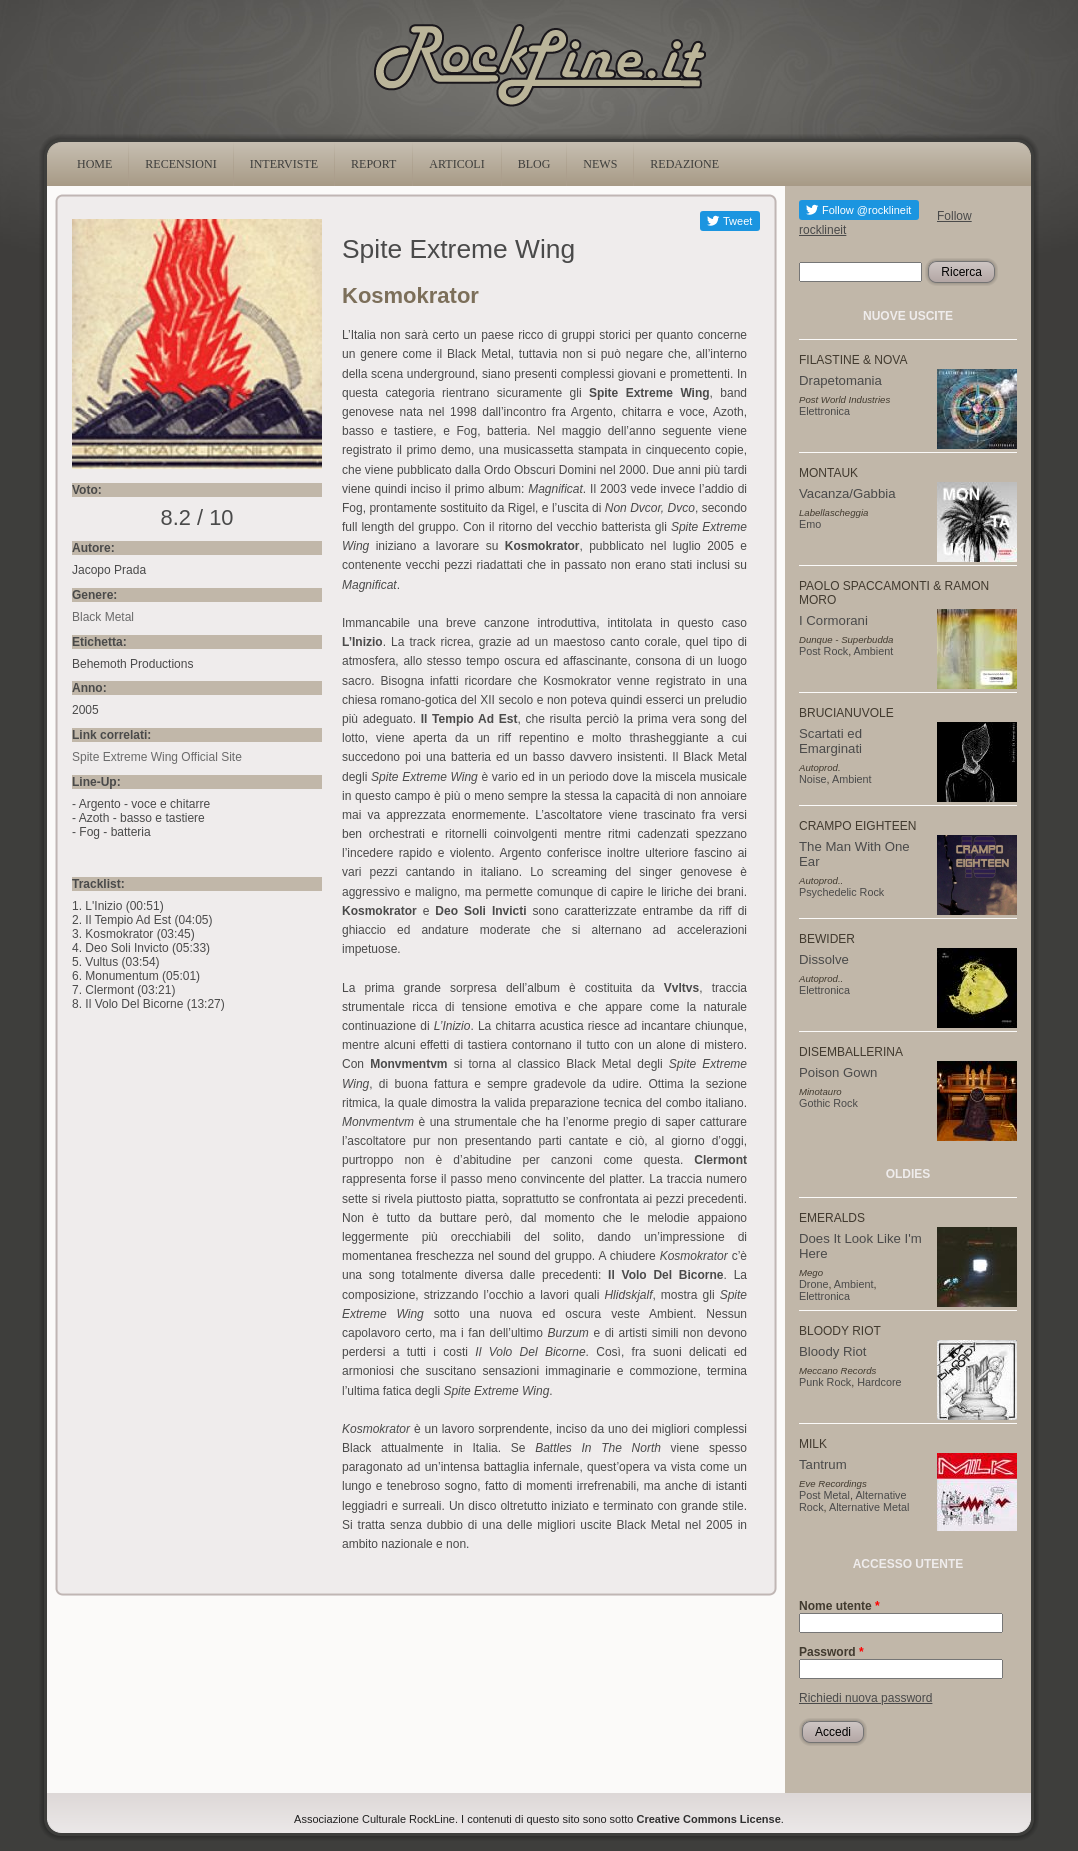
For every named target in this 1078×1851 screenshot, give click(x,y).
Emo (810, 524)
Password (831, 1652)
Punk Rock (825, 1382)
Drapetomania (840, 380)
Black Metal (103, 617)
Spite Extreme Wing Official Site (157, 757)
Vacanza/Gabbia (847, 493)
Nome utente (839, 1606)
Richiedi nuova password (865, 1698)
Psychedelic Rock (841, 892)
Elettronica (824, 411)
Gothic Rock (828, 1103)
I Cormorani (833, 620)
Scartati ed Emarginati (830, 741)
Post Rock (823, 651)
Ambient (874, 651)
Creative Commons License (709, 1819)
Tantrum (823, 1464)
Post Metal (824, 1495)
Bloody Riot (832, 1351)
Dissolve (824, 959)
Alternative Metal (869, 1507)
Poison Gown (838, 1072)
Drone (813, 1284)
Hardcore (879, 1382)
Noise (813, 779)
